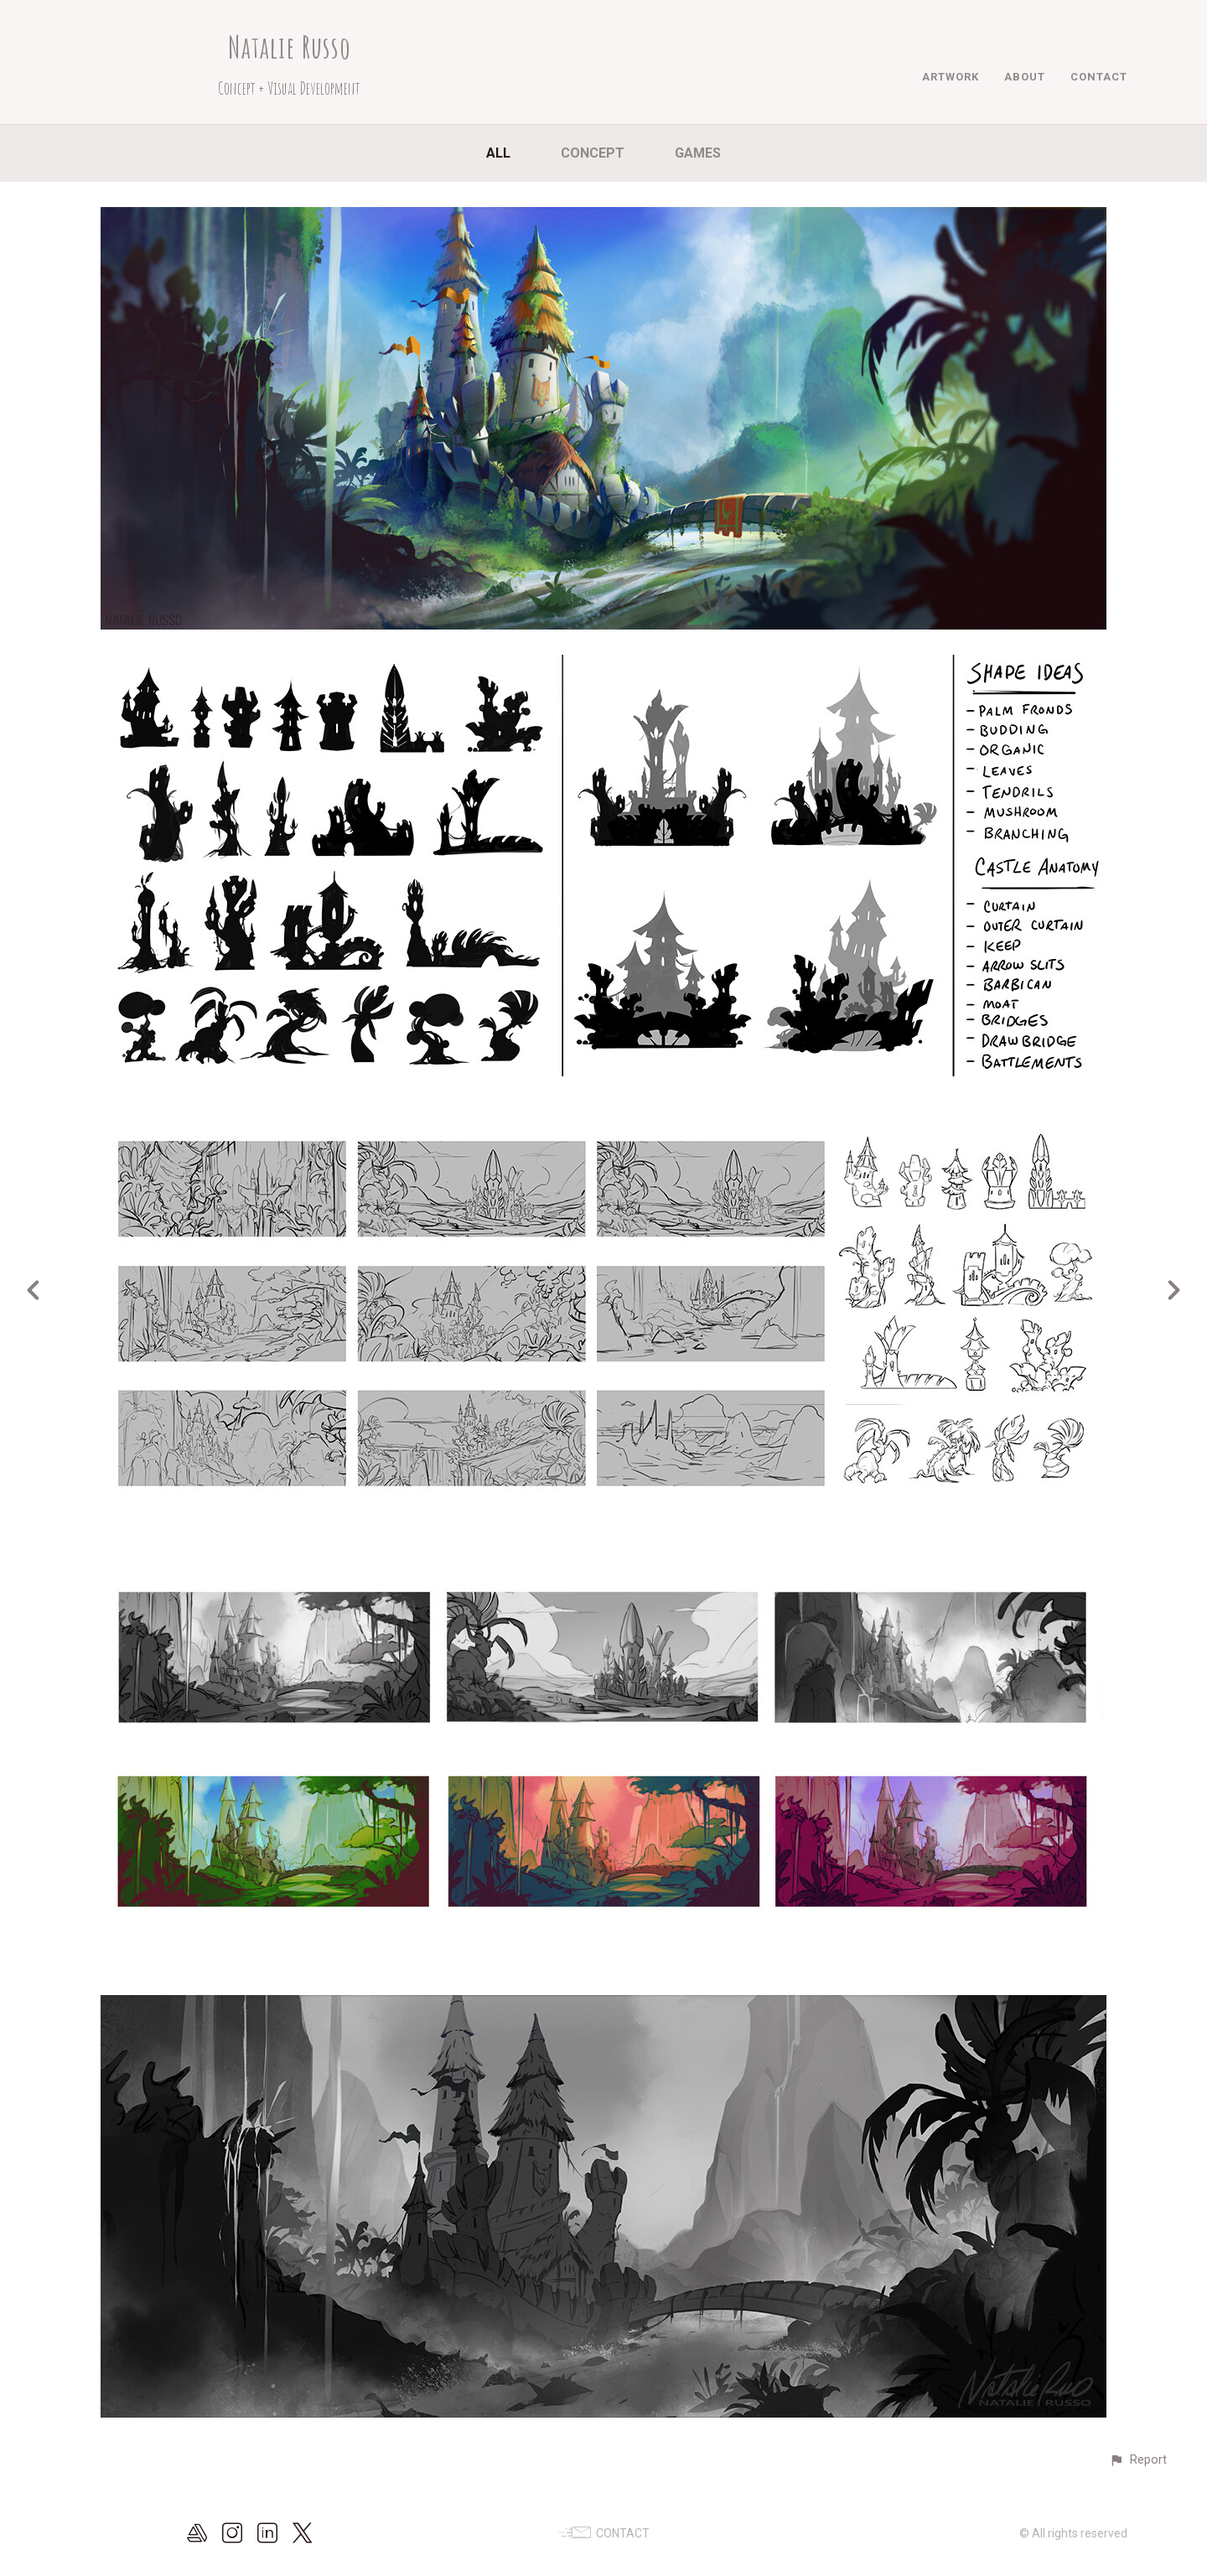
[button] (1137, 2460)
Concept (592, 153)
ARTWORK (950, 76)
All (498, 153)
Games (698, 153)
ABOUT (1024, 76)
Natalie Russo (289, 47)
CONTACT (1098, 76)
